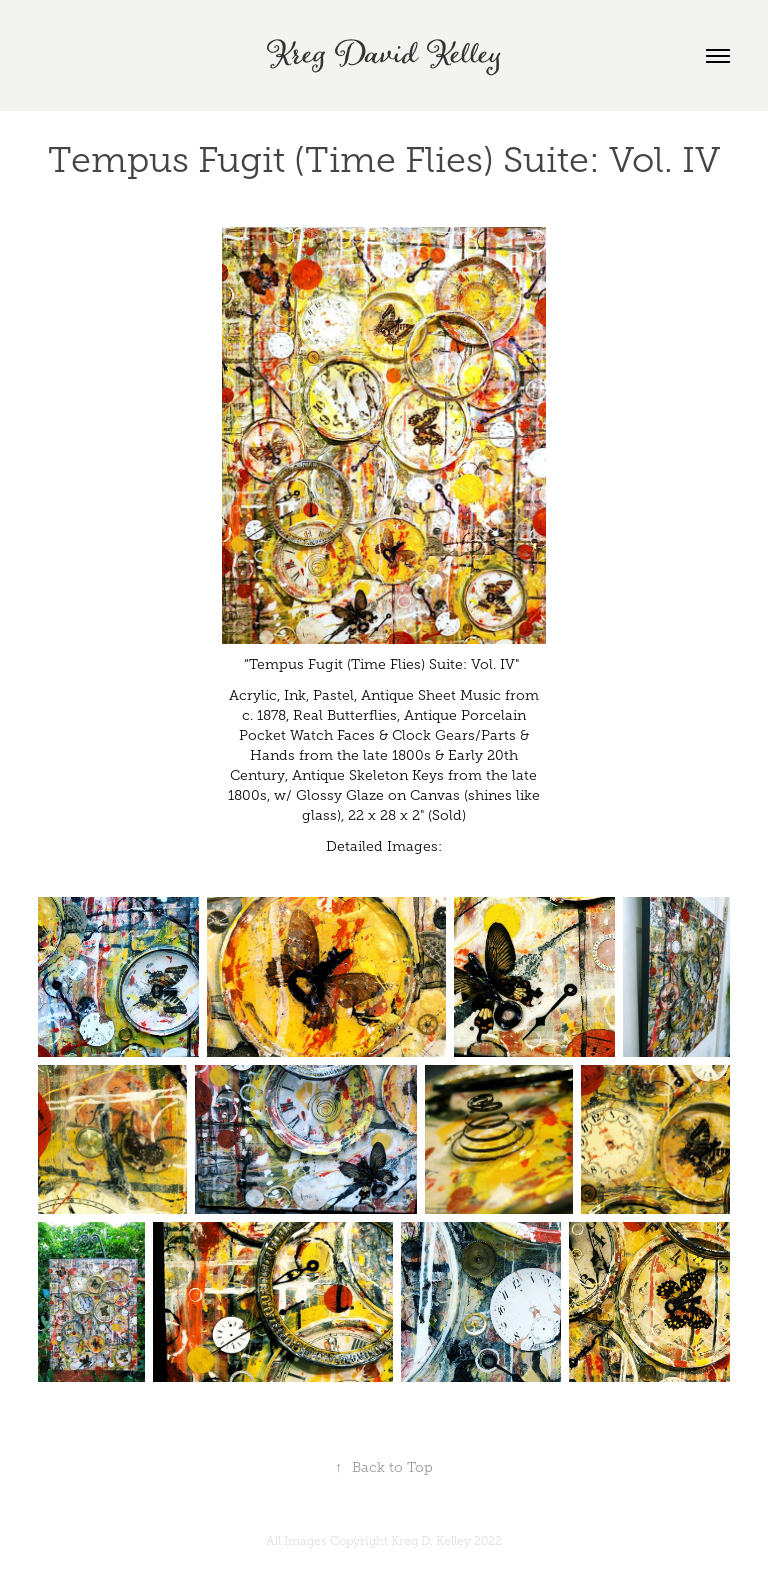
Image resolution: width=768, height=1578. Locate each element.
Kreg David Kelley (384, 55)
